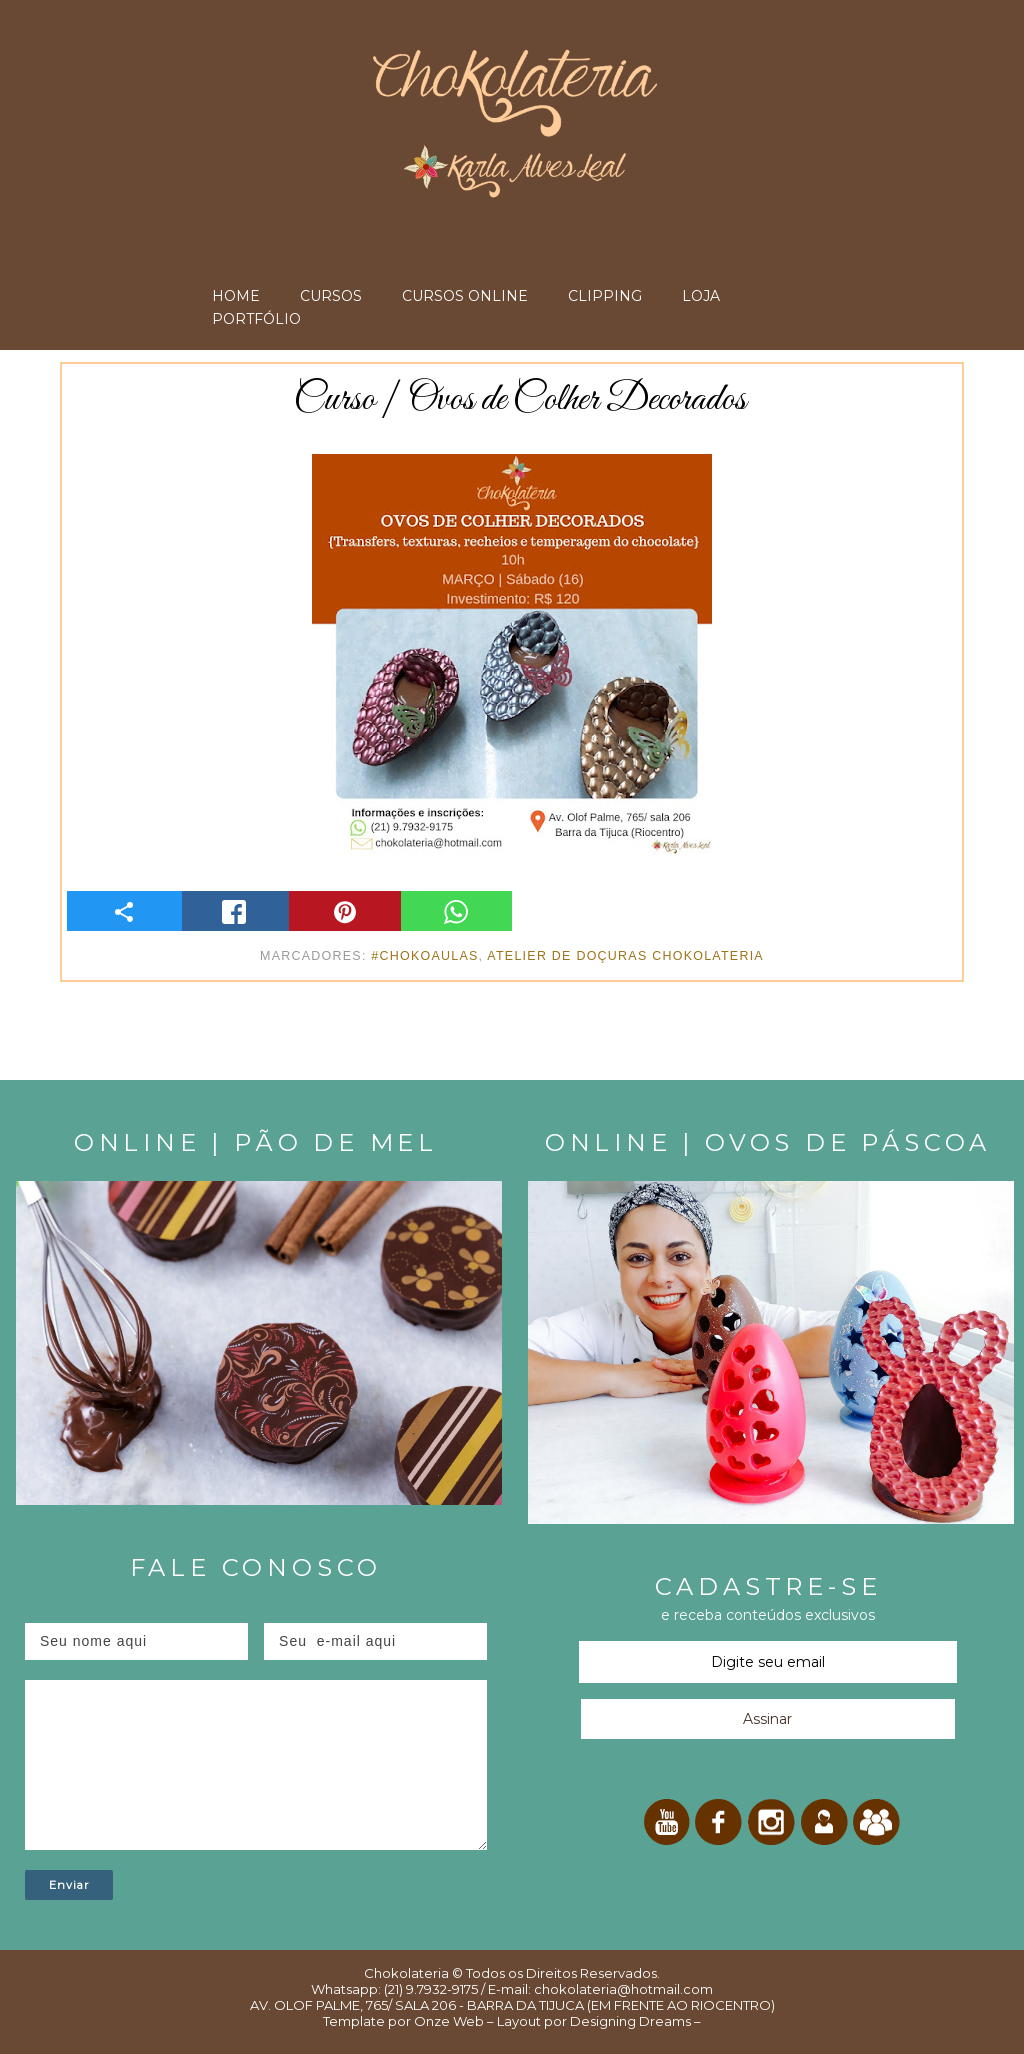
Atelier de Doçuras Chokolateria (625, 956)
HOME (236, 296)
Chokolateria (406, 1973)
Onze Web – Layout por (490, 2021)
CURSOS (331, 296)
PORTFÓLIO (256, 319)
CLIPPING (605, 296)
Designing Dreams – (634, 2021)
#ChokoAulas (424, 956)
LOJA (701, 296)
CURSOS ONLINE (465, 296)
